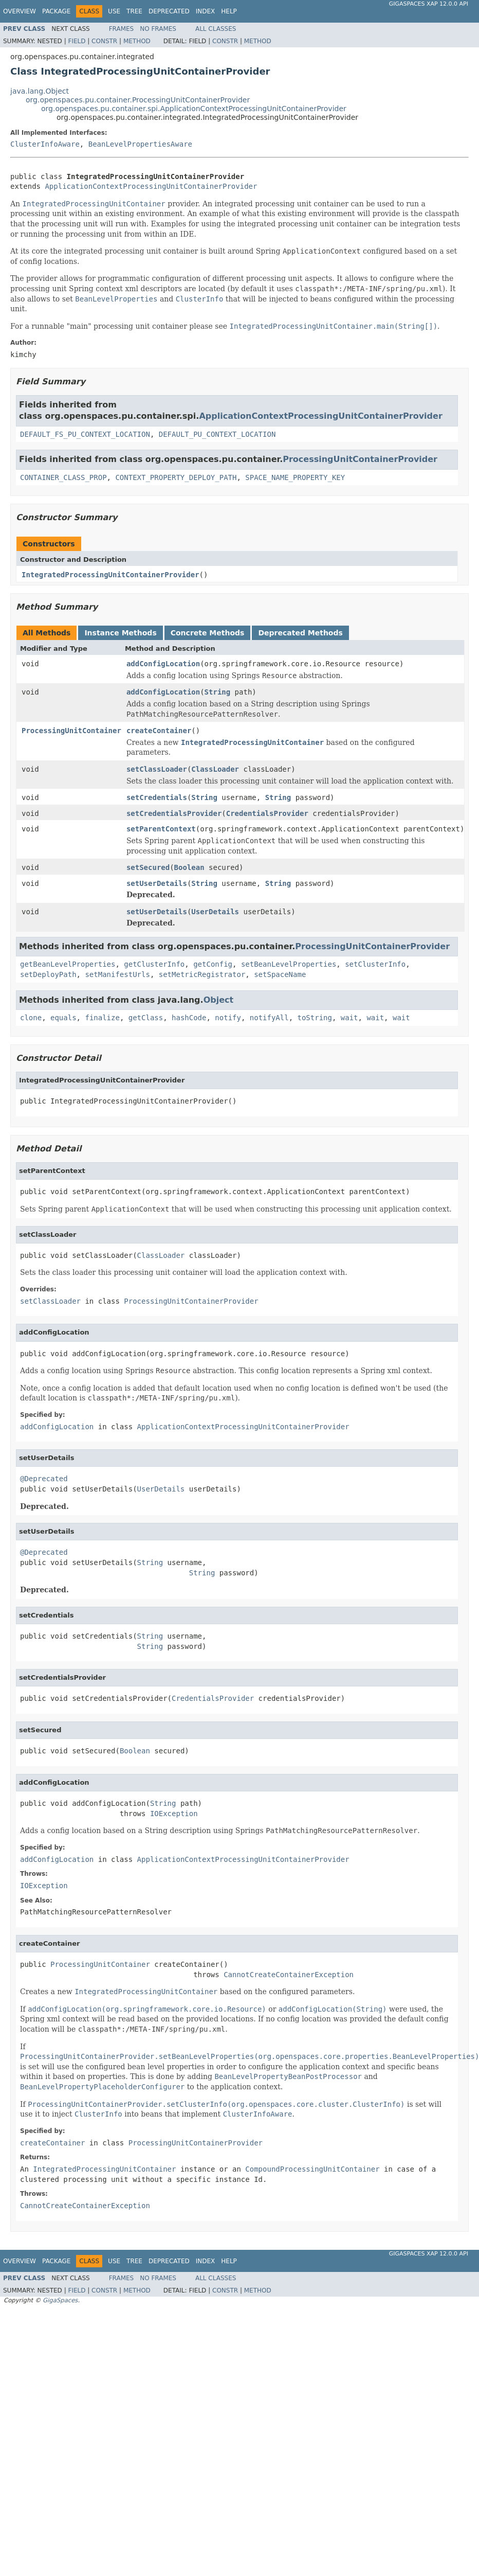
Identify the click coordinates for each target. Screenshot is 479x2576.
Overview (19, 11)
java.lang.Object (39, 91)
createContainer (158, 730)
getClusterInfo (154, 964)
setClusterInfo (375, 964)
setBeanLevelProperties (288, 964)
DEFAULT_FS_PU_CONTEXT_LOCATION (85, 434)
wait (349, 1018)
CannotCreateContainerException (289, 1974)
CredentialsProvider (267, 813)
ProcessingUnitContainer (71, 730)
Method (137, 41)
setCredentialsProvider (174, 813)
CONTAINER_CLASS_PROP (63, 477)
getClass (145, 1018)
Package (56, 11)
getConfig (212, 964)
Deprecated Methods (300, 633)
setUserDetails (156, 883)
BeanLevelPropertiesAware (140, 144)
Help (229, 11)
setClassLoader (156, 769)
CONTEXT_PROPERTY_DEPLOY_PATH (175, 477)
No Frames (158, 28)
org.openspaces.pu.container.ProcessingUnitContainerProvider (138, 100)
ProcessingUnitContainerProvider (360, 459)
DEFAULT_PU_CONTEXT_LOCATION (217, 434)
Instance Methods (120, 633)
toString (315, 1018)
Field (76, 41)
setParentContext (161, 829)
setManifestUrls (117, 974)
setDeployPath (48, 974)
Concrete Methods (208, 633)
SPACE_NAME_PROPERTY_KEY (295, 477)
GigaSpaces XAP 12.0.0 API (428, 4)
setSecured (148, 867)
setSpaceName (280, 974)
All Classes (215, 28)
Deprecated (169, 11)
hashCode (189, 1018)
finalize (102, 1018)
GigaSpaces (60, 2300)
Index (205, 11)
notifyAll (269, 1018)
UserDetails (215, 912)
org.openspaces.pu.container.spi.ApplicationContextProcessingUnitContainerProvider (193, 108)
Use (114, 11)
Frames (121, 28)
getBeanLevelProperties (67, 964)
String (218, 692)
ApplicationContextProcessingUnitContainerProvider (151, 186)
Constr (104, 41)
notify (228, 1018)
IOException (174, 1813)
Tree (134, 11)
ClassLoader (215, 769)
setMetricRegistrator (202, 974)
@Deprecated (44, 1478)
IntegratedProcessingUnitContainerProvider (110, 575)
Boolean (189, 867)
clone (31, 1018)
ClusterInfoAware (45, 144)
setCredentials (156, 797)
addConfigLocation (163, 664)
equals (63, 1018)
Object (219, 1000)
